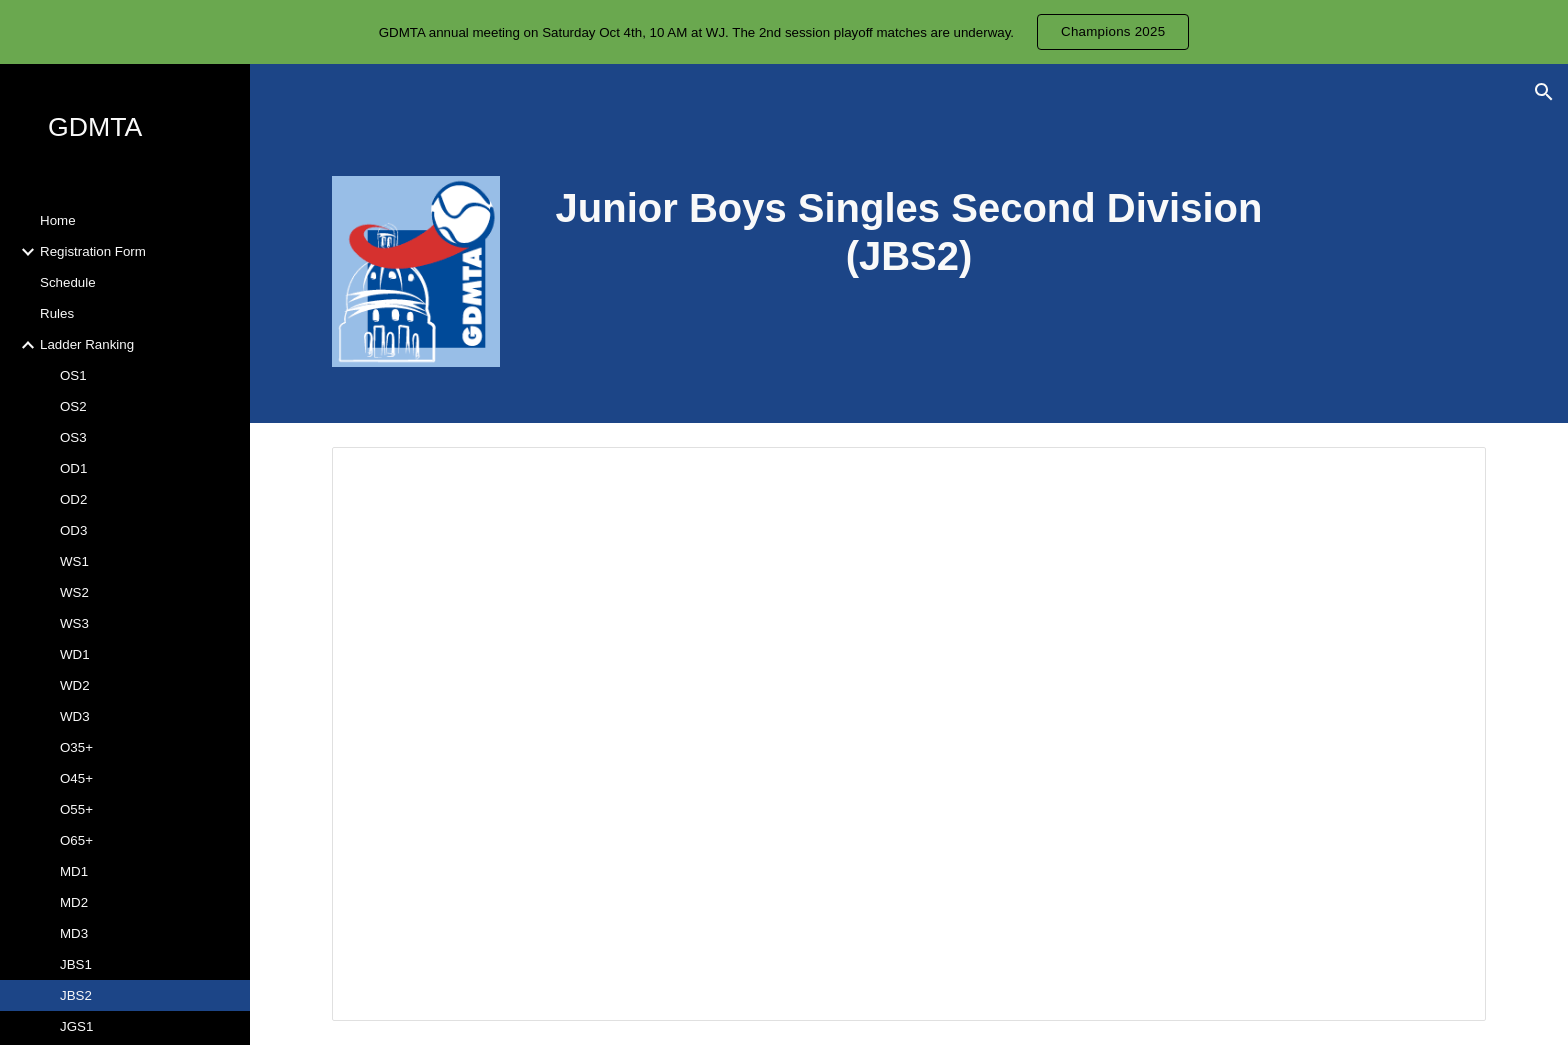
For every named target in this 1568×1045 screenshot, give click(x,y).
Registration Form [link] (93, 251)
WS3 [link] (74, 623)
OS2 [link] (73, 406)
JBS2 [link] (76, 995)
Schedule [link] (68, 282)
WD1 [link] (75, 654)
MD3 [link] (74, 933)
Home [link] (58, 220)
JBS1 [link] (76, 964)
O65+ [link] (76, 840)
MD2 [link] (74, 902)
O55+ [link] (76, 809)
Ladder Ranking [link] (87, 344)
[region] (784, 32)
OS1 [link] (73, 375)
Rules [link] (57, 313)
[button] (1544, 92)
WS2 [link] (74, 592)
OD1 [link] (73, 468)
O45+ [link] (76, 778)
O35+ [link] (76, 747)
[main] (909, 232)
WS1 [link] (74, 561)
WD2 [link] (75, 685)
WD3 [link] (75, 716)
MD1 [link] (74, 871)
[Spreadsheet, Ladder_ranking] (909, 734)
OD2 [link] (73, 499)
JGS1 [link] (76, 1026)
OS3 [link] (73, 437)
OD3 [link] (73, 530)
